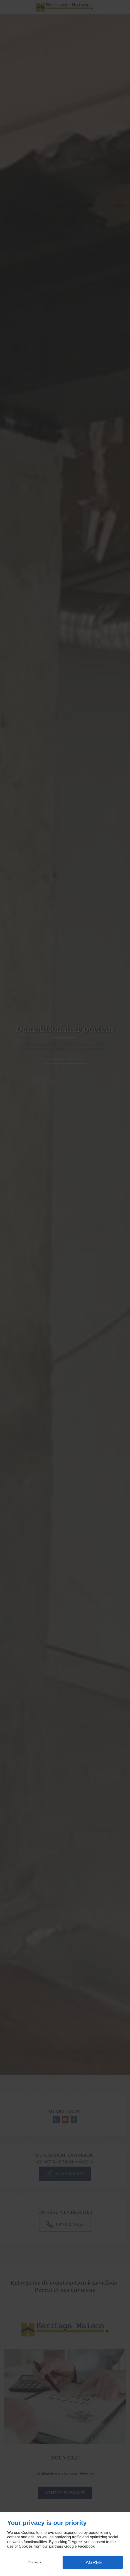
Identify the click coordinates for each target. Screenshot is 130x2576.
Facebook (86, 2546)
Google (70, 2546)
